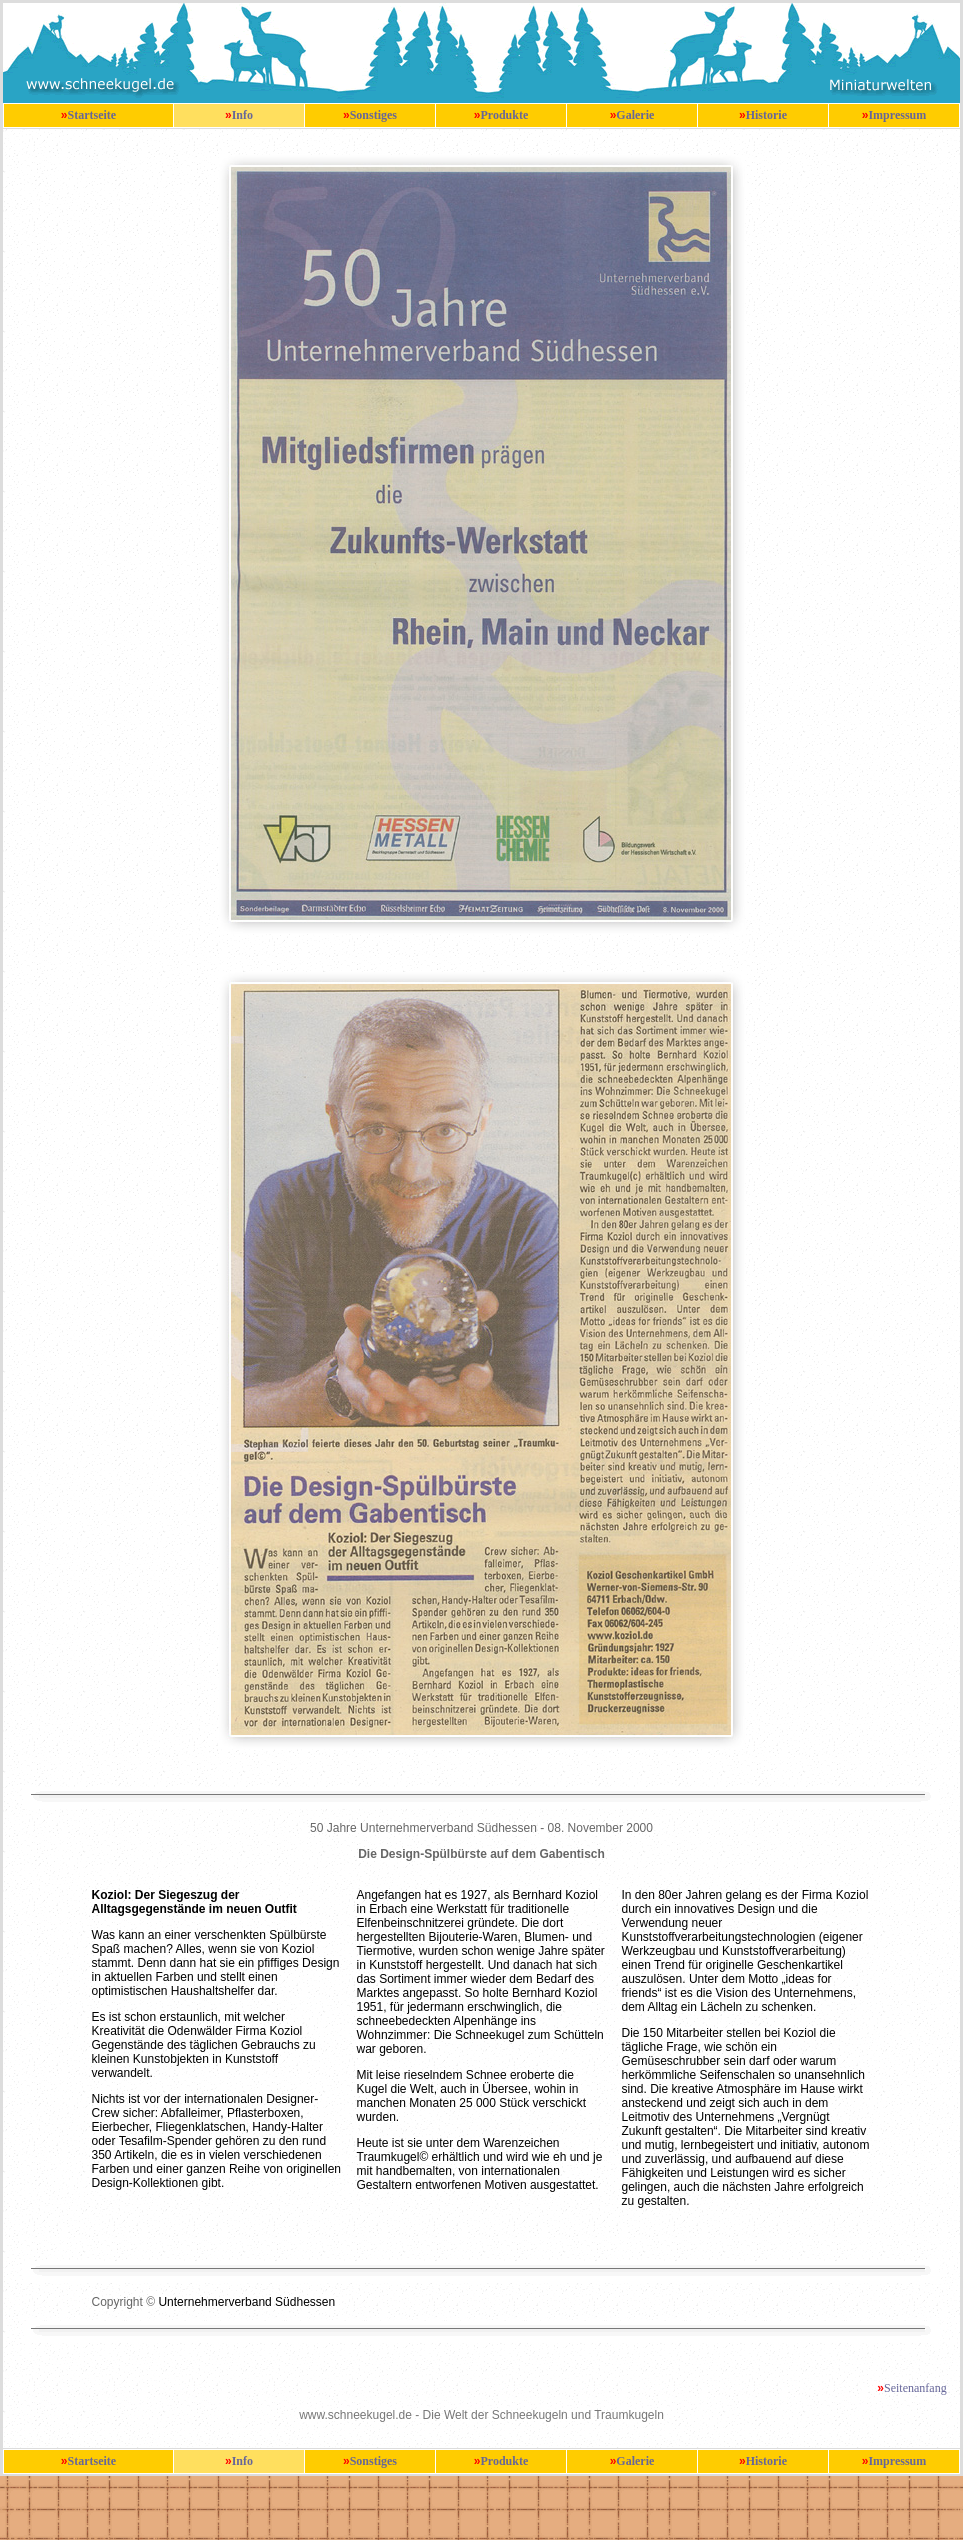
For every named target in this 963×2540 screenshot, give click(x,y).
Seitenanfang (915, 2388)
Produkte (504, 115)
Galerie (635, 115)
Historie (766, 115)
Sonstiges (373, 115)
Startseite (92, 115)
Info (242, 115)
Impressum (897, 115)
